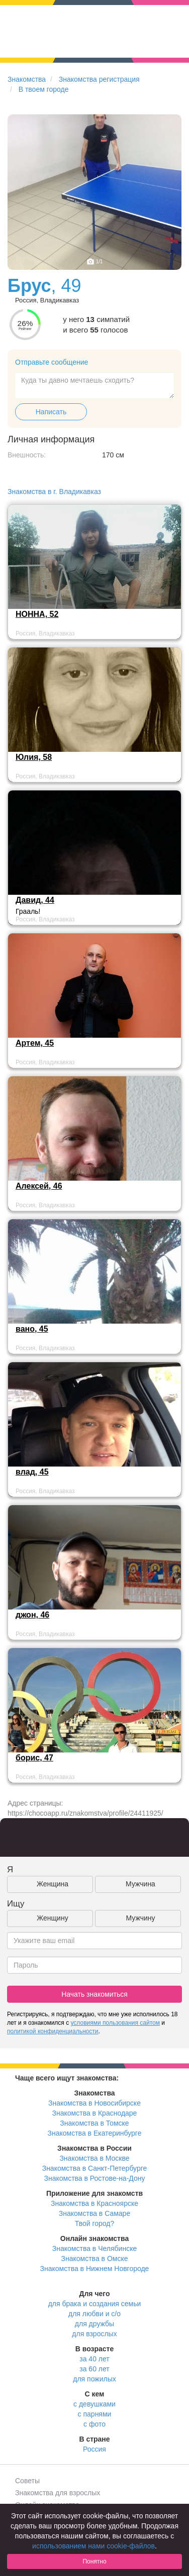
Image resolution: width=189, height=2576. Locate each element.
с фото (94, 2424)
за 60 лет (94, 2369)
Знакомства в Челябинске (94, 2248)
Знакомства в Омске (94, 2259)
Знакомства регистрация (99, 79)
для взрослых (94, 2334)
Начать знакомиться (94, 1994)
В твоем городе (44, 89)
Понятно (94, 2561)
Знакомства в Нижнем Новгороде (94, 2269)
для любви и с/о (94, 2314)
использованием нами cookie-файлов (93, 2546)
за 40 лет (94, 2359)
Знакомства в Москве (94, 2158)
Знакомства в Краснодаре (94, 2113)
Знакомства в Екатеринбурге (95, 2133)
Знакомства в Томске (94, 2123)
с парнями (95, 2414)
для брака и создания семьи (94, 2304)
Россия (94, 2449)
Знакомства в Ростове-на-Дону (94, 2178)
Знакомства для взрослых (57, 2493)
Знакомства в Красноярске (94, 2203)
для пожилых (94, 2379)
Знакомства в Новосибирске (94, 2103)
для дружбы (94, 2324)
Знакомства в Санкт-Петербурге (94, 2168)
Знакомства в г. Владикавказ (54, 492)
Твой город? (95, 2223)
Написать (51, 412)
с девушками (94, 2404)
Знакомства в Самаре (94, 2213)
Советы (27, 2481)
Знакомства (27, 79)
